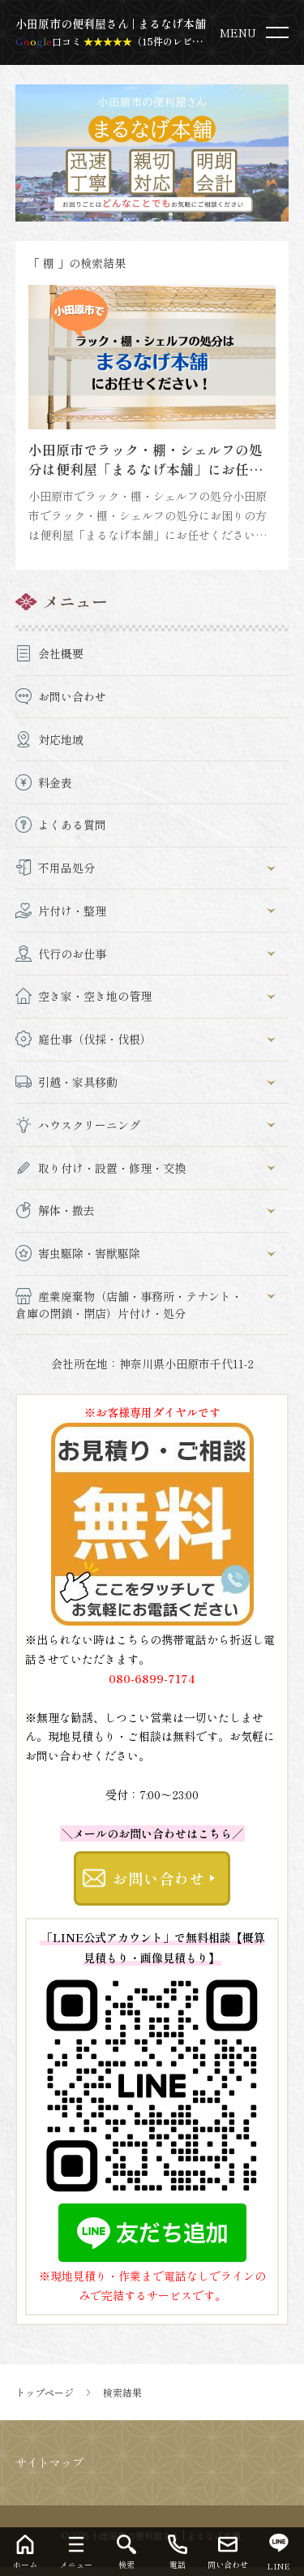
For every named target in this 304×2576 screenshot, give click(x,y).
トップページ (44, 2392)
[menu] (257, 32)
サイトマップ (49, 2462)
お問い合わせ (158, 1878)
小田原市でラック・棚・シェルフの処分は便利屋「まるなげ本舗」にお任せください (145, 469)
